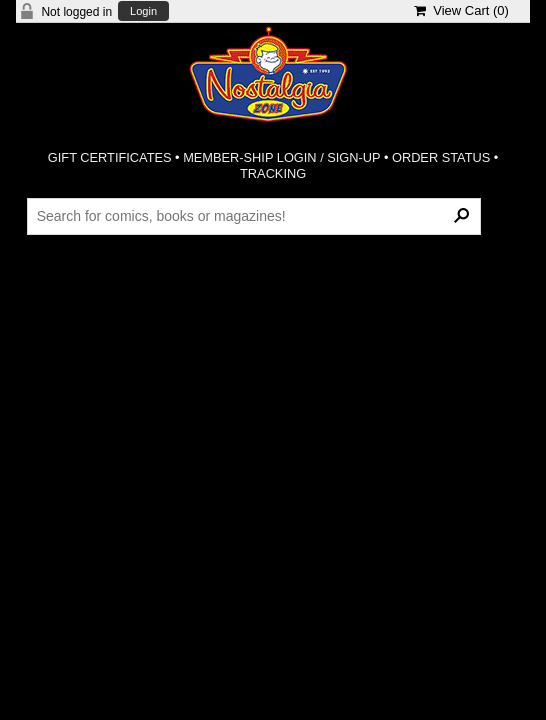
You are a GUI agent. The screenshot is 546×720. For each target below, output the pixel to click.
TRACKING (273, 173)
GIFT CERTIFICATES (110, 157)
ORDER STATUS (441, 157)
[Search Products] (254, 216)
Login (143, 11)
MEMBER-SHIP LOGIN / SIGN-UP (281, 157)
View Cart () (461, 10)
